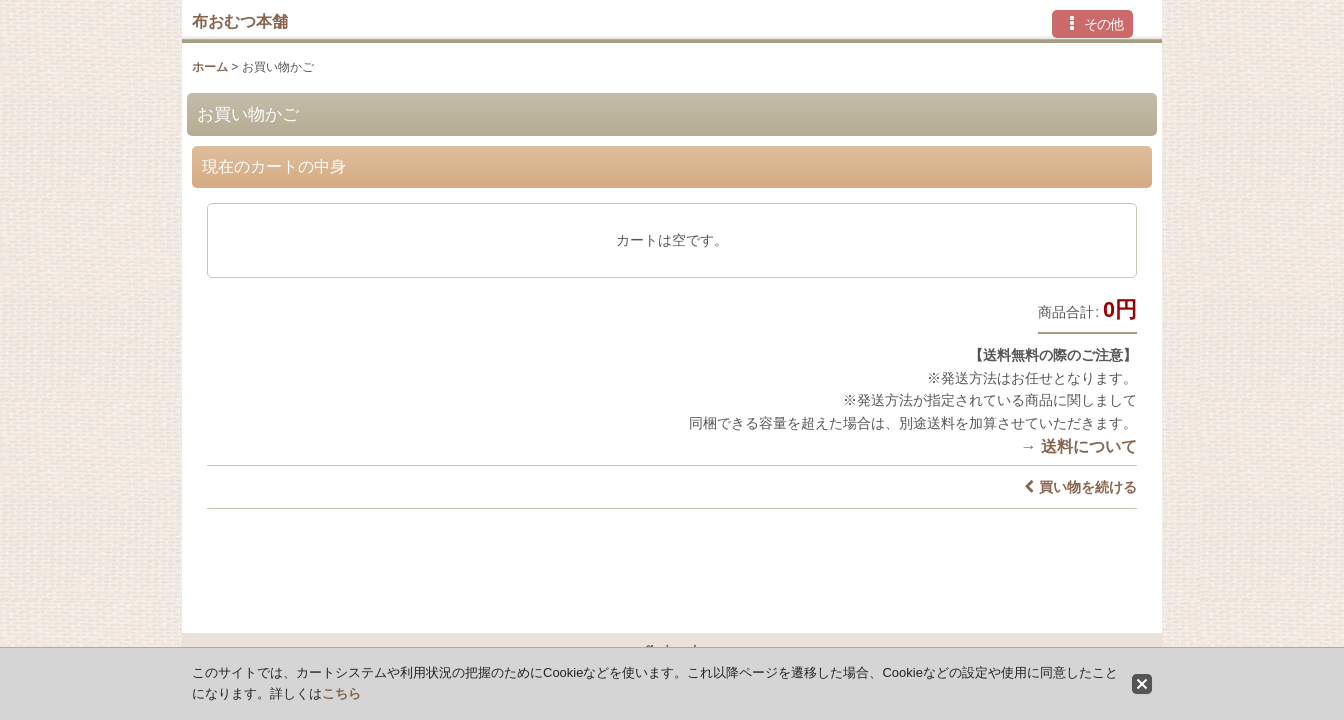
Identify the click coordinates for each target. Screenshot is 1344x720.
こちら (341, 693)
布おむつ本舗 (240, 21)
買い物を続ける (1080, 487)
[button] (1092, 24)
